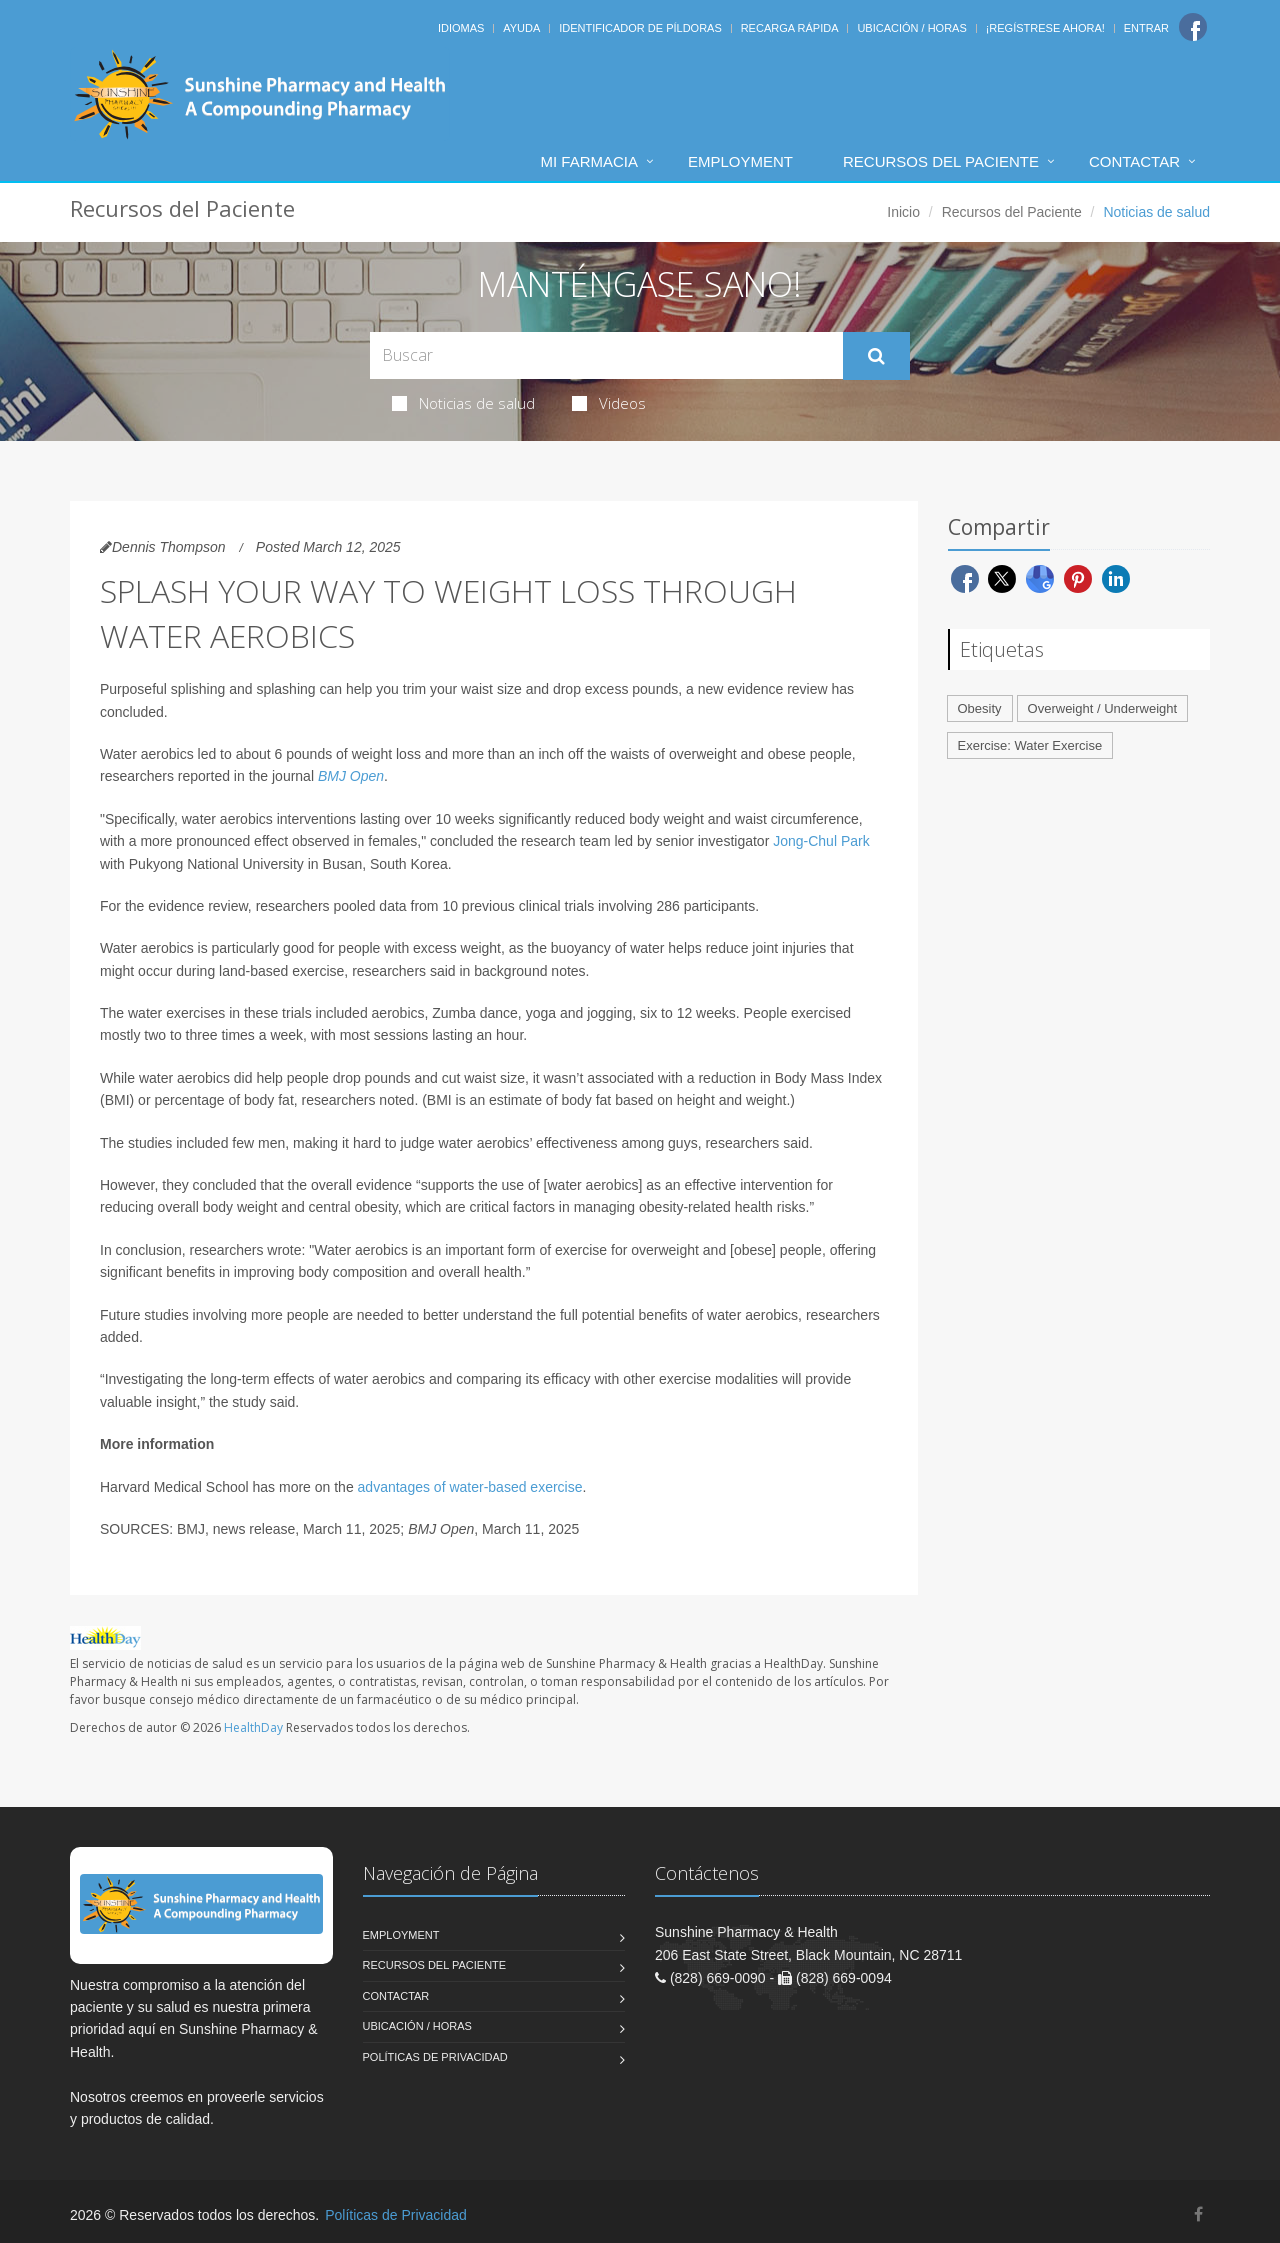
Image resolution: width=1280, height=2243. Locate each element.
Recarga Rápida (790, 28)
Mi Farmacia (589, 161)
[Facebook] (1193, 27)
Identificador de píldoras (640, 28)
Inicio (903, 212)
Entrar (1146, 28)
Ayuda (521, 28)
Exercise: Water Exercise (1030, 745)
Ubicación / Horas (911, 28)
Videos (609, 403)
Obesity (980, 708)
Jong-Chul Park (821, 841)
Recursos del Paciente (941, 161)
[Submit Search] (876, 356)
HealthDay (253, 1727)
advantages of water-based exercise (470, 1487)
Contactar (1134, 161)
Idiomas (461, 28)
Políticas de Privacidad (435, 2057)
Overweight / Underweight (1103, 708)
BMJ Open (351, 776)
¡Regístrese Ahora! (1045, 28)
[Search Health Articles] (606, 355)
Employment (740, 161)
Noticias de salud (463, 403)
